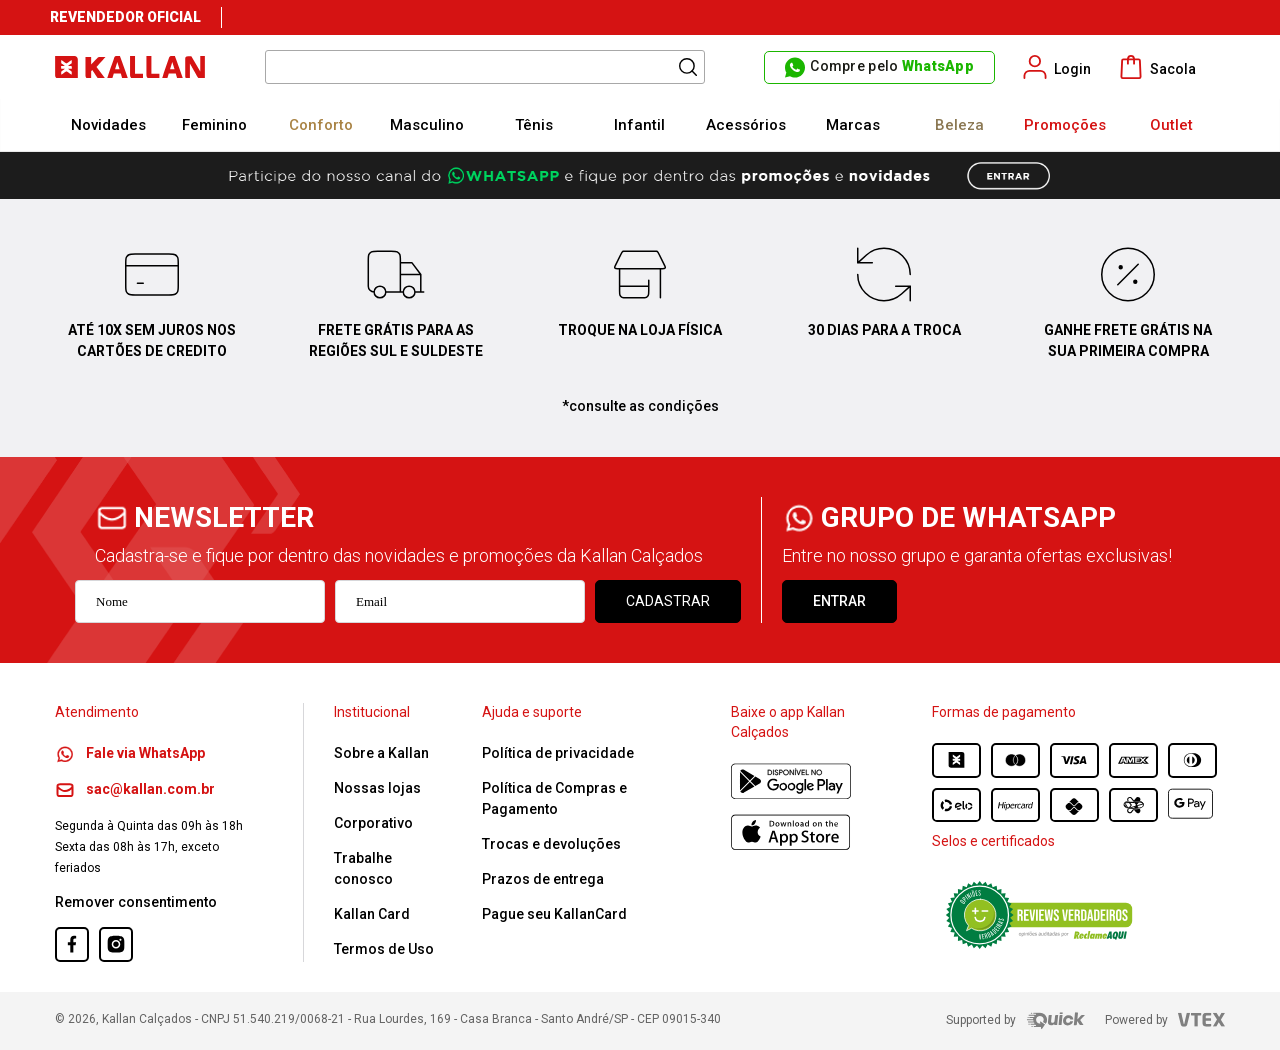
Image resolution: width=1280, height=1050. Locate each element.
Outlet (1171, 125)
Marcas (853, 125)
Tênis (534, 125)
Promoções (1065, 125)
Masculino (427, 125)
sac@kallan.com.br (135, 789)
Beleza (959, 125)
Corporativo (373, 823)
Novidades (108, 125)
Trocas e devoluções (551, 844)
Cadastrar (668, 601)
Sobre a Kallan (381, 753)
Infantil (639, 125)
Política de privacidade (558, 753)
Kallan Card (372, 914)
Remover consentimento (136, 902)
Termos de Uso (384, 949)
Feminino (214, 125)
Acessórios (746, 125)
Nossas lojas (377, 788)
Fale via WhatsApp (130, 753)
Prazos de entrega (543, 879)
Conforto (321, 125)
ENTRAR (839, 601)
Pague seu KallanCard (554, 914)
